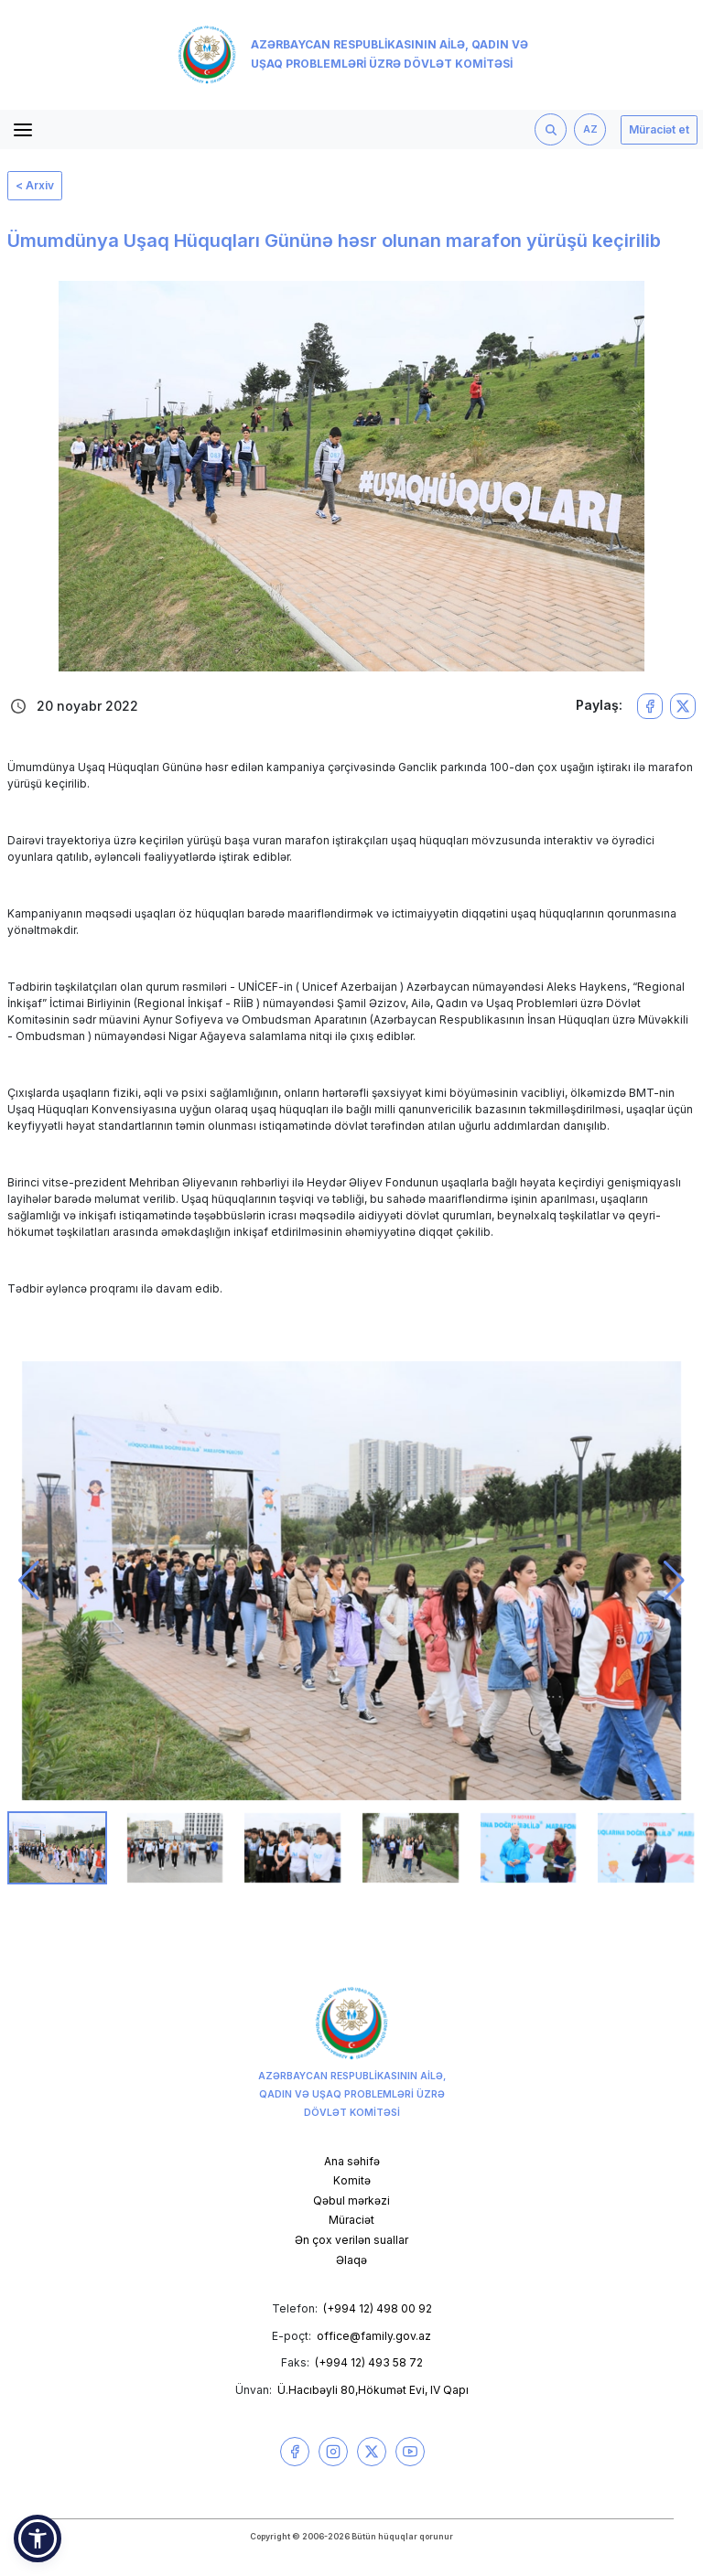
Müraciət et (659, 129)
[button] (28, 1581)
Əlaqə (351, 2260)
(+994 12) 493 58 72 (369, 2362)
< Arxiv (35, 185)
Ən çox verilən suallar (351, 2240)
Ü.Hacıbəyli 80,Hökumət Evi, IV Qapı (373, 2390)
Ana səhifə (352, 2161)
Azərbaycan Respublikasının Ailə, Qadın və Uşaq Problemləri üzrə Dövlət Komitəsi (353, 55)
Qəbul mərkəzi (351, 2200)
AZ (590, 129)
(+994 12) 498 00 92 (377, 2308)
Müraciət (351, 2220)
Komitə (352, 2180)
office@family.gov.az (374, 2336)
